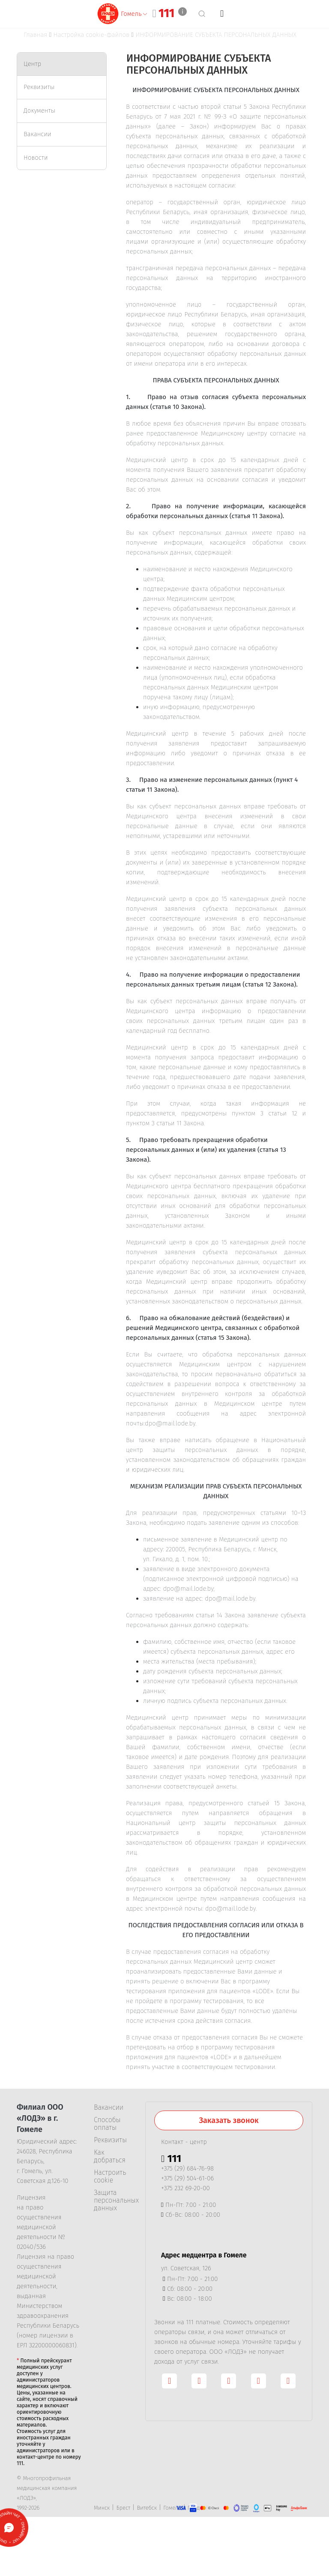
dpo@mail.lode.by (170, 1423)
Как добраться (110, 2156)
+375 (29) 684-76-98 (187, 2168)
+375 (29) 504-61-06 (187, 2178)
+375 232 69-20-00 (185, 2188)
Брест (123, 2507)
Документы (39, 110)
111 (165, 13)
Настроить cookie (110, 2176)
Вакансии (37, 134)
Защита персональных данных (113, 2200)
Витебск (147, 2507)
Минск (102, 2507)
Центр (32, 64)
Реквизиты (39, 87)
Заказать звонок (228, 2120)
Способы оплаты (107, 2124)
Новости (36, 157)
